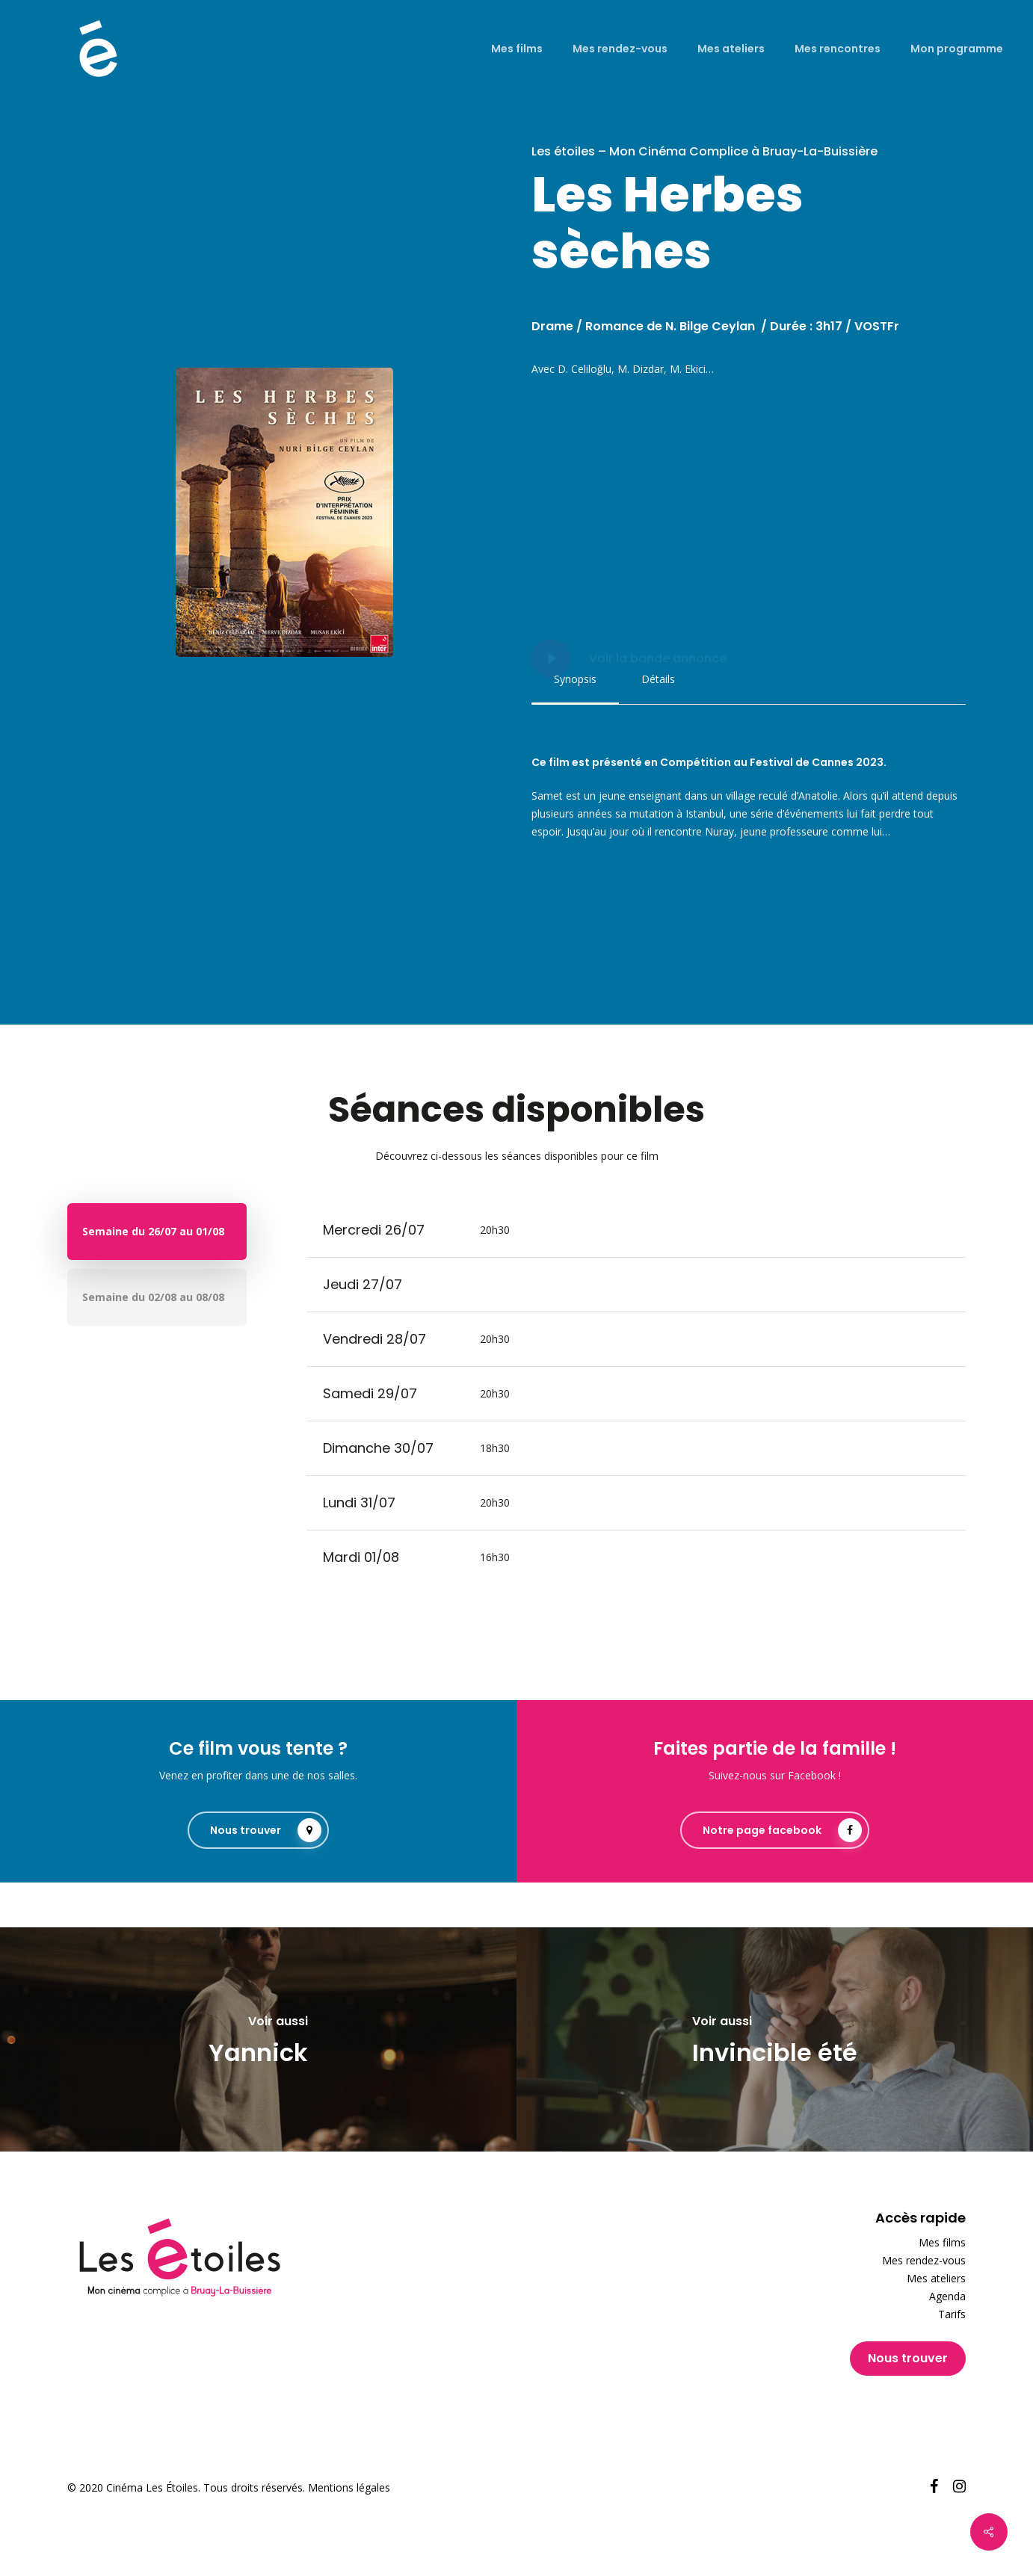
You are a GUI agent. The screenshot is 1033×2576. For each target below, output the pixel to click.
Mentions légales (349, 2487)
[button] (575, 679)
